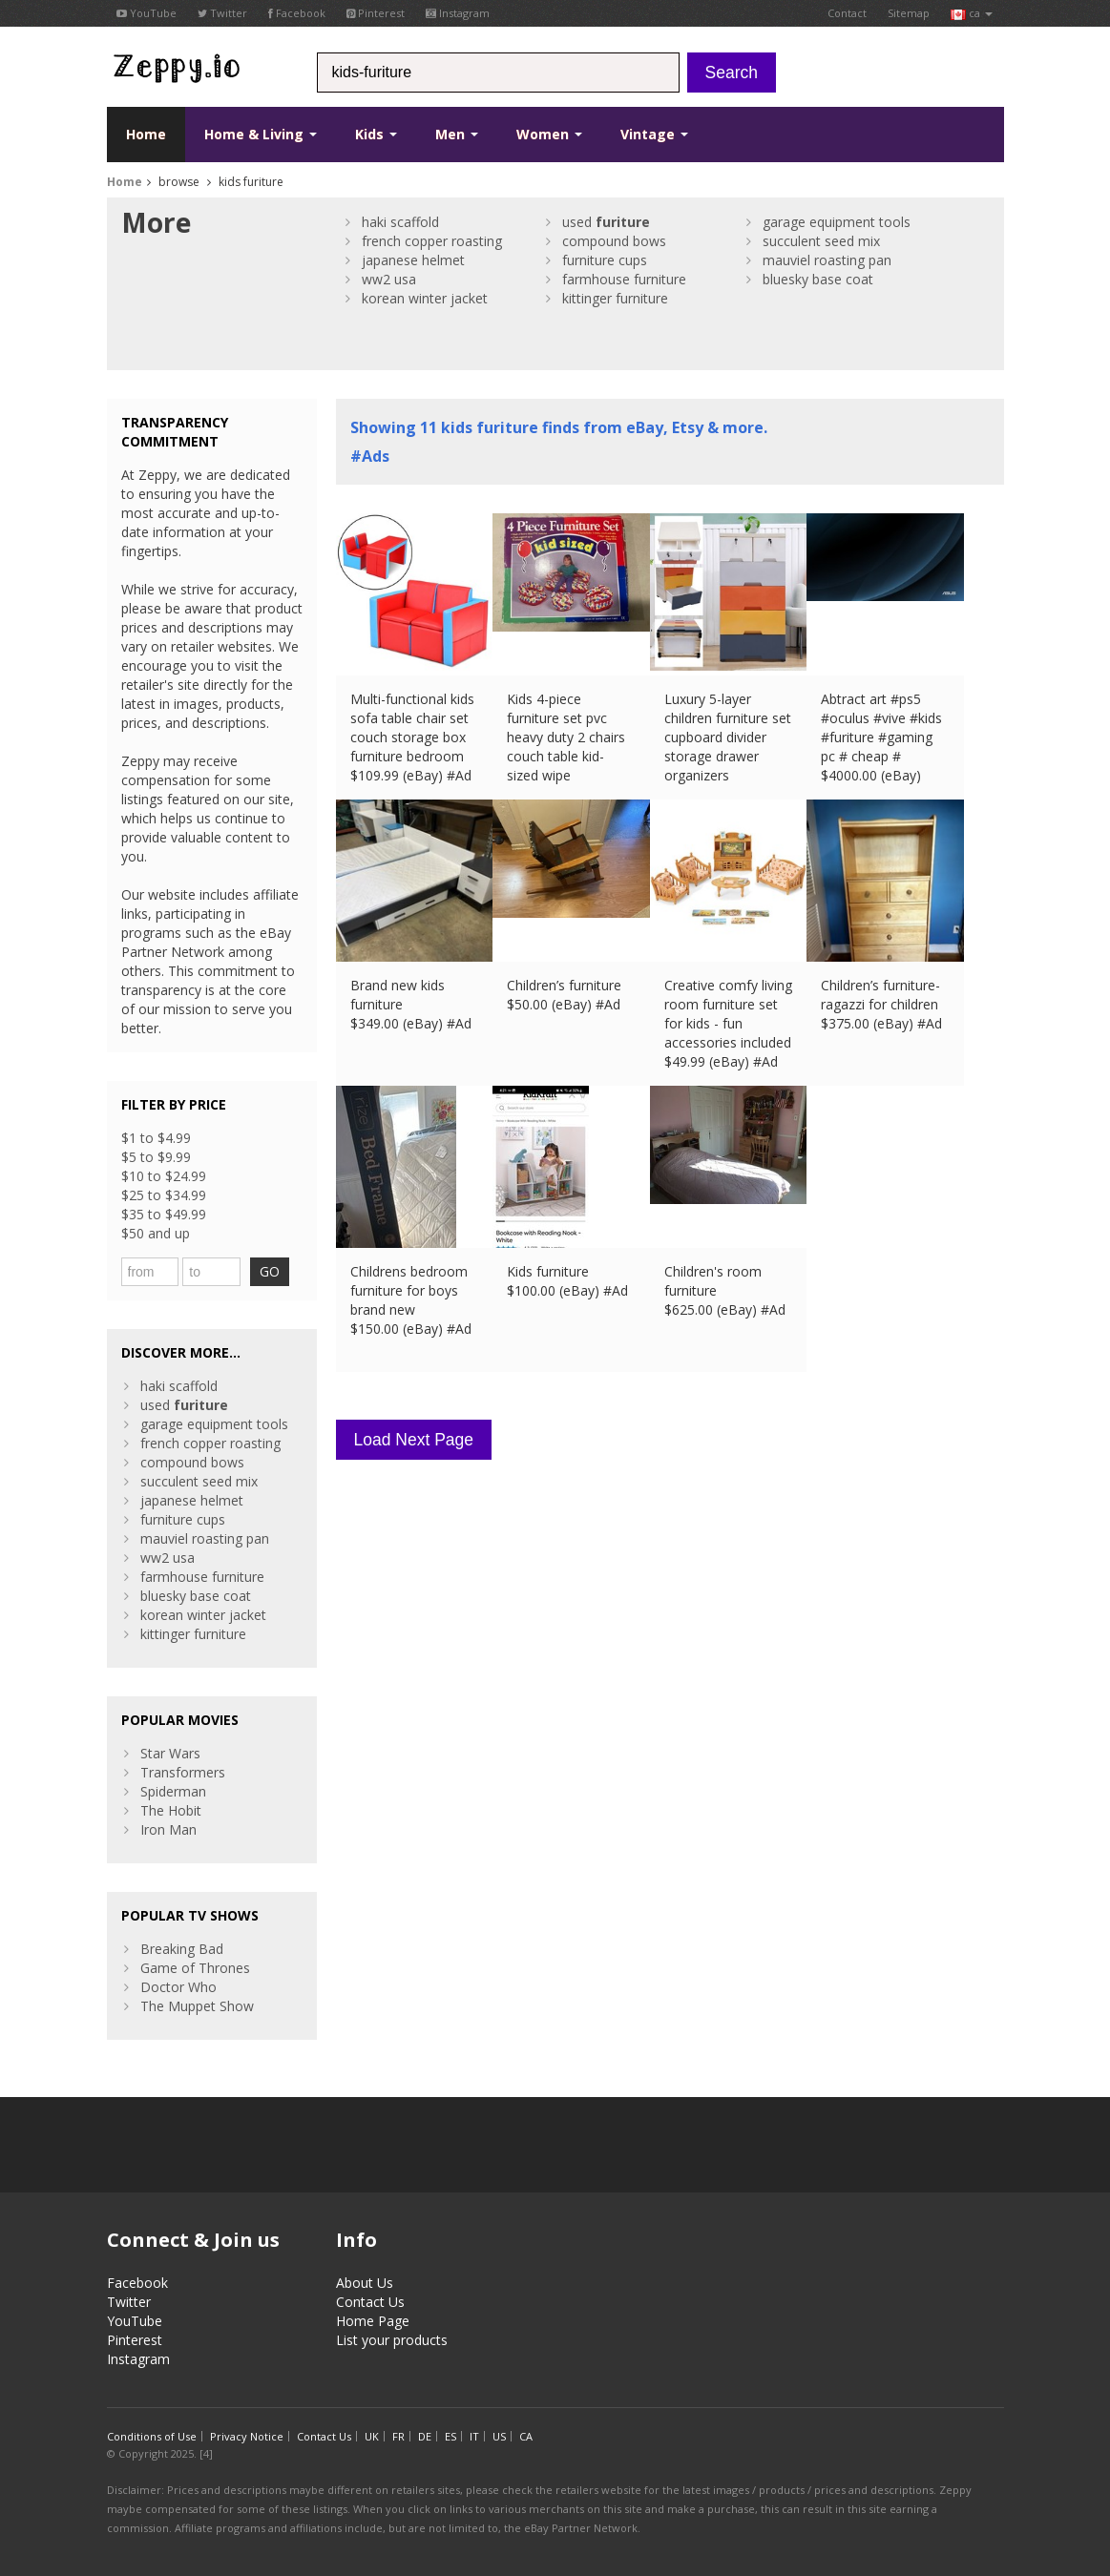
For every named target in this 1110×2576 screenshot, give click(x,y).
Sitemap (909, 13)
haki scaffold (400, 222)
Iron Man (168, 1829)
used (606, 222)
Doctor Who (178, 1987)
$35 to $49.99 (163, 1214)
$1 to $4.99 (156, 1138)
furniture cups (604, 260)
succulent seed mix (821, 241)
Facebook (296, 13)
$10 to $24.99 (163, 1176)
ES (450, 2436)
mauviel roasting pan (827, 260)
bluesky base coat (818, 279)
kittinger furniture (615, 298)
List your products (392, 2340)
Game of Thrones (195, 1968)
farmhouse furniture (624, 279)
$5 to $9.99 (156, 1157)
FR (398, 2436)
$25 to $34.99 (163, 1195)
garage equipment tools (837, 222)
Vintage (654, 134)
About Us (364, 2283)
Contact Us (370, 2302)
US (499, 2436)
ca (972, 13)
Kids (376, 134)
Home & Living (260, 134)
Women (549, 134)
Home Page (372, 2321)
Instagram (458, 13)
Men (456, 134)
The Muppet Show (197, 2006)
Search (731, 72)
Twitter (222, 13)
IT (474, 2436)
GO (270, 1271)
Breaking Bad (181, 1949)
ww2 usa (389, 279)
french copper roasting (432, 241)
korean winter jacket (425, 298)
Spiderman (173, 1791)
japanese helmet (413, 260)
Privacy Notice (246, 2436)
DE (424, 2436)
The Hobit (170, 1810)
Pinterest (375, 13)
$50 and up (155, 1233)
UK (372, 2436)
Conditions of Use (152, 2436)
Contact (847, 13)
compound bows (614, 241)
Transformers (182, 1772)
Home (146, 134)
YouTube (146, 13)
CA (526, 2436)
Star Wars (170, 1753)
